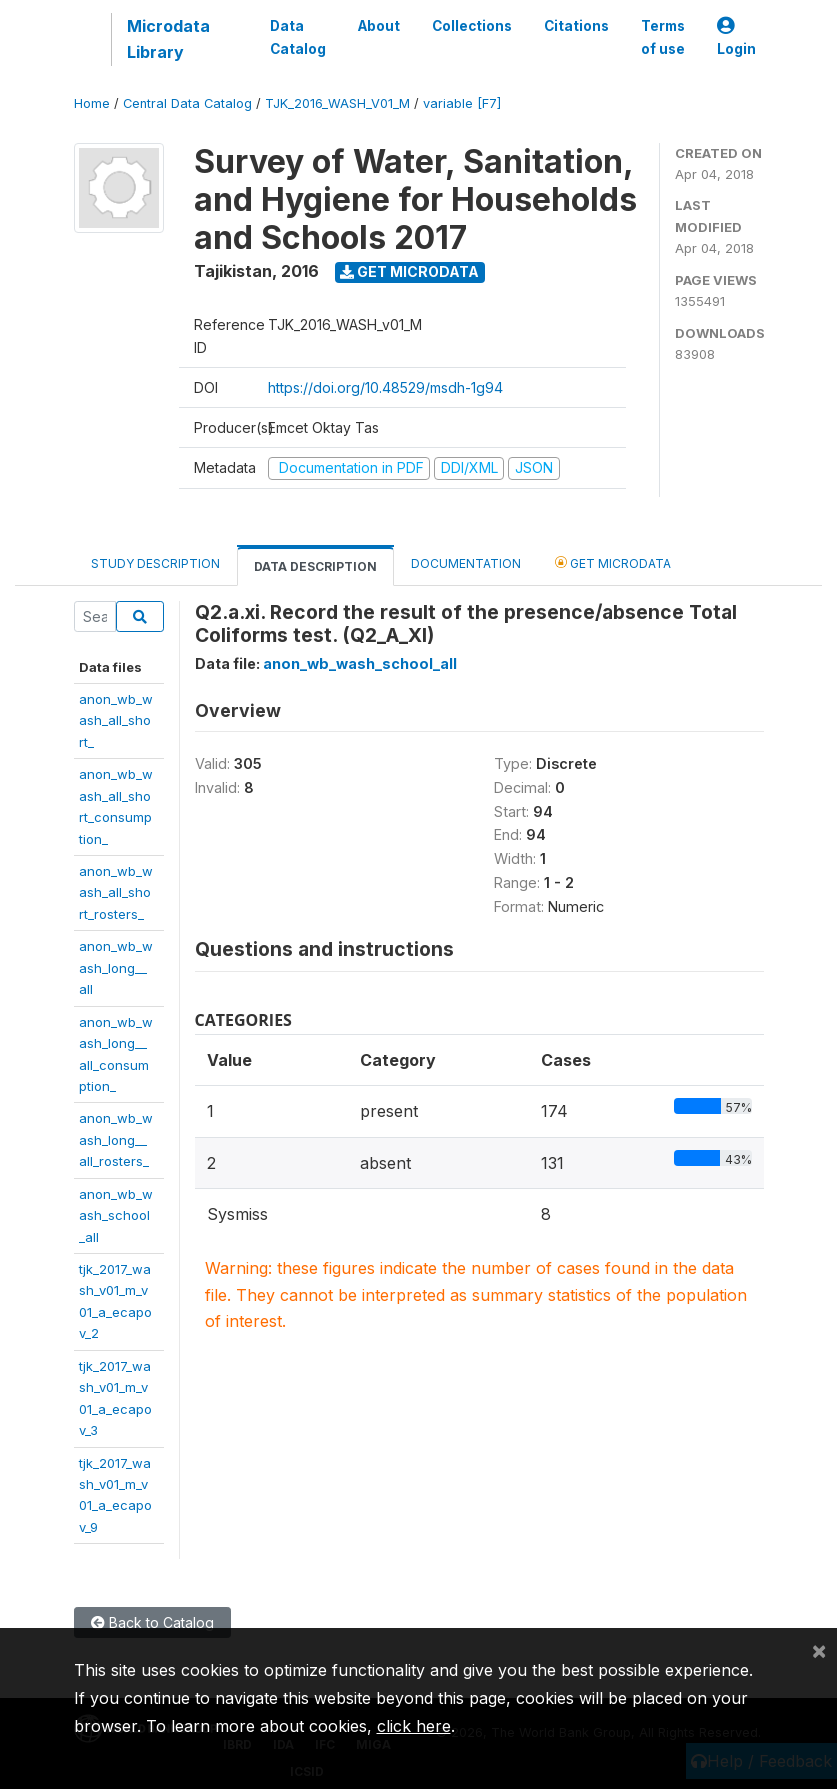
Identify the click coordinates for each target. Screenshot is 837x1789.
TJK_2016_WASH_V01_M (337, 103)
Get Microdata (409, 271)
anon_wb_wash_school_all (116, 1215)
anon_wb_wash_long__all (116, 967)
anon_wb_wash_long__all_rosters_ (116, 1139)
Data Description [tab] (315, 566)
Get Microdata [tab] (613, 562)
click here (414, 1726)
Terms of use (663, 37)
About (379, 26)
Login (736, 37)
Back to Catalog (152, 1622)
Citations (576, 26)
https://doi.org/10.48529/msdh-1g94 (385, 387)
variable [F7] (462, 103)
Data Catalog (298, 37)
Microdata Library (168, 39)
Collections (472, 26)
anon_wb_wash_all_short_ (116, 720)
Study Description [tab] (155, 563)
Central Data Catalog (187, 103)
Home (92, 103)
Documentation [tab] (466, 563)
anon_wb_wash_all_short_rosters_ (116, 892)
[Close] (819, 1650)
